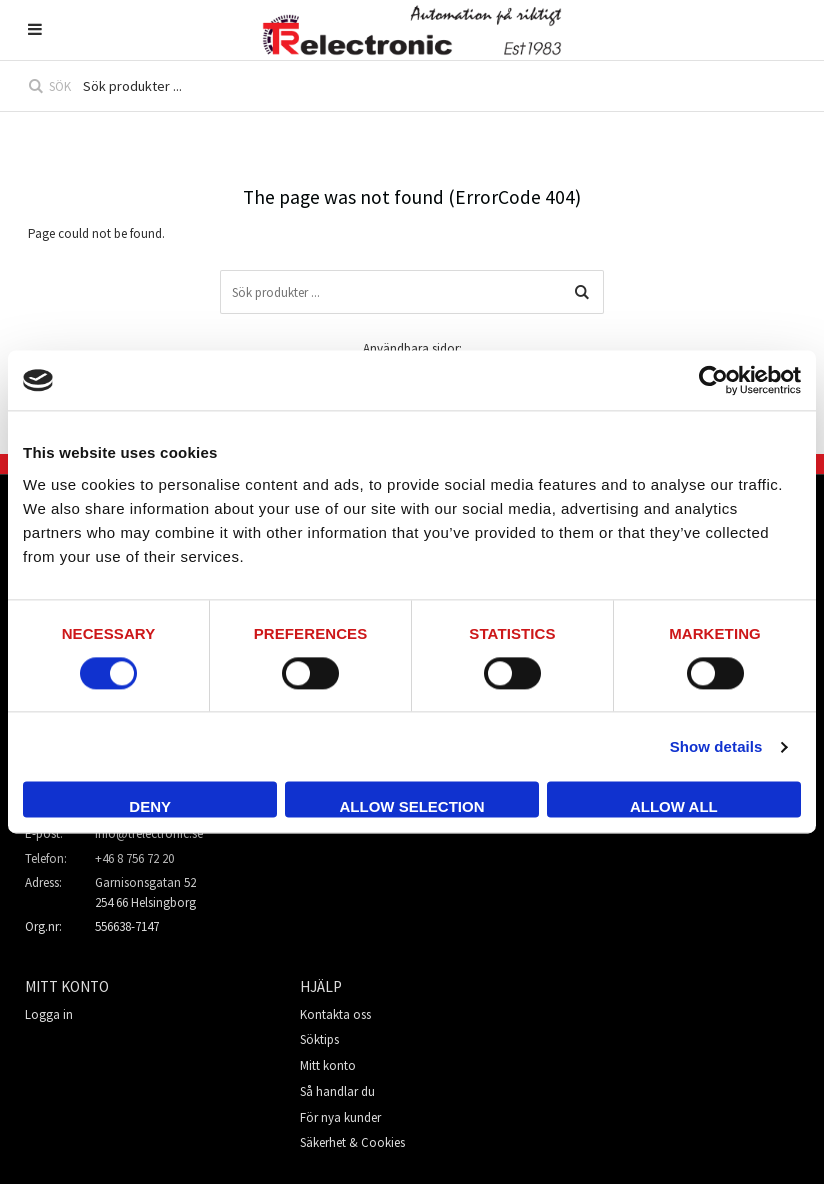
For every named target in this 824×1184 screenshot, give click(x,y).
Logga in (49, 1014)
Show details (716, 746)
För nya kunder (340, 1117)
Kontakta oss (335, 1014)
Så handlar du (337, 1091)
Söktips (319, 1039)
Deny (150, 807)
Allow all (674, 807)
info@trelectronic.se (149, 833)
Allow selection (412, 807)
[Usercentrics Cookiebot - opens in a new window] (713, 380)
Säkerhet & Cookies (352, 1142)
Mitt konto (328, 1065)
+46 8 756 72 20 (134, 858)
